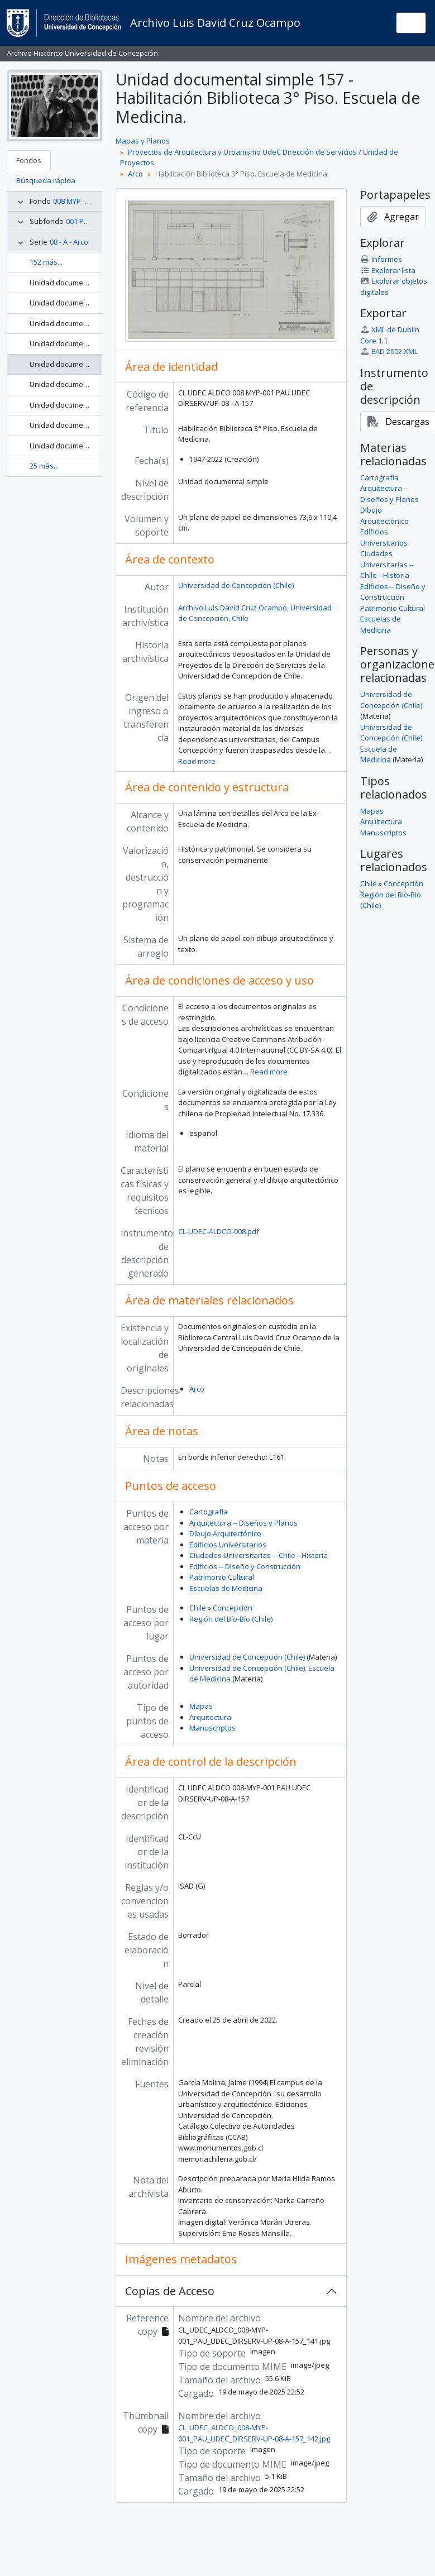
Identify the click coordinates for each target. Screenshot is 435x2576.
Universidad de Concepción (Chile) (236, 585)
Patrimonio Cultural (221, 1577)
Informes (381, 259)
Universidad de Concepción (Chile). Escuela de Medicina (392, 743)
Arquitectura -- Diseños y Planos (243, 1523)
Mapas (201, 1706)
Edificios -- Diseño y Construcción (244, 1566)
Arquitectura (210, 1717)
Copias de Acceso (169, 2290)
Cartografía (208, 1512)
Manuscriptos (212, 1728)
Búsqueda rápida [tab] (45, 180)
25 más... (44, 466)
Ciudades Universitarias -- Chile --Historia (258, 1555)
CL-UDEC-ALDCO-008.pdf (218, 1231)
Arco (135, 174)
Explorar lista (387, 270)
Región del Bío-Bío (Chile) (231, 1619)
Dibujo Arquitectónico (225, 1533)
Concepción (232, 1608)
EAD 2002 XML (389, 351)
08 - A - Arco (69, 242)
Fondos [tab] (28, 160)
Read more (197, 761)
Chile (197, 1608)
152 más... (46, 262)
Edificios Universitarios (227, 1545)
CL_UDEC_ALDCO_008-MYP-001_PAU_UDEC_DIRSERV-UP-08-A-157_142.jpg (254, 2433)
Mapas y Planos (143, 141)
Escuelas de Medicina (225, 1588)
